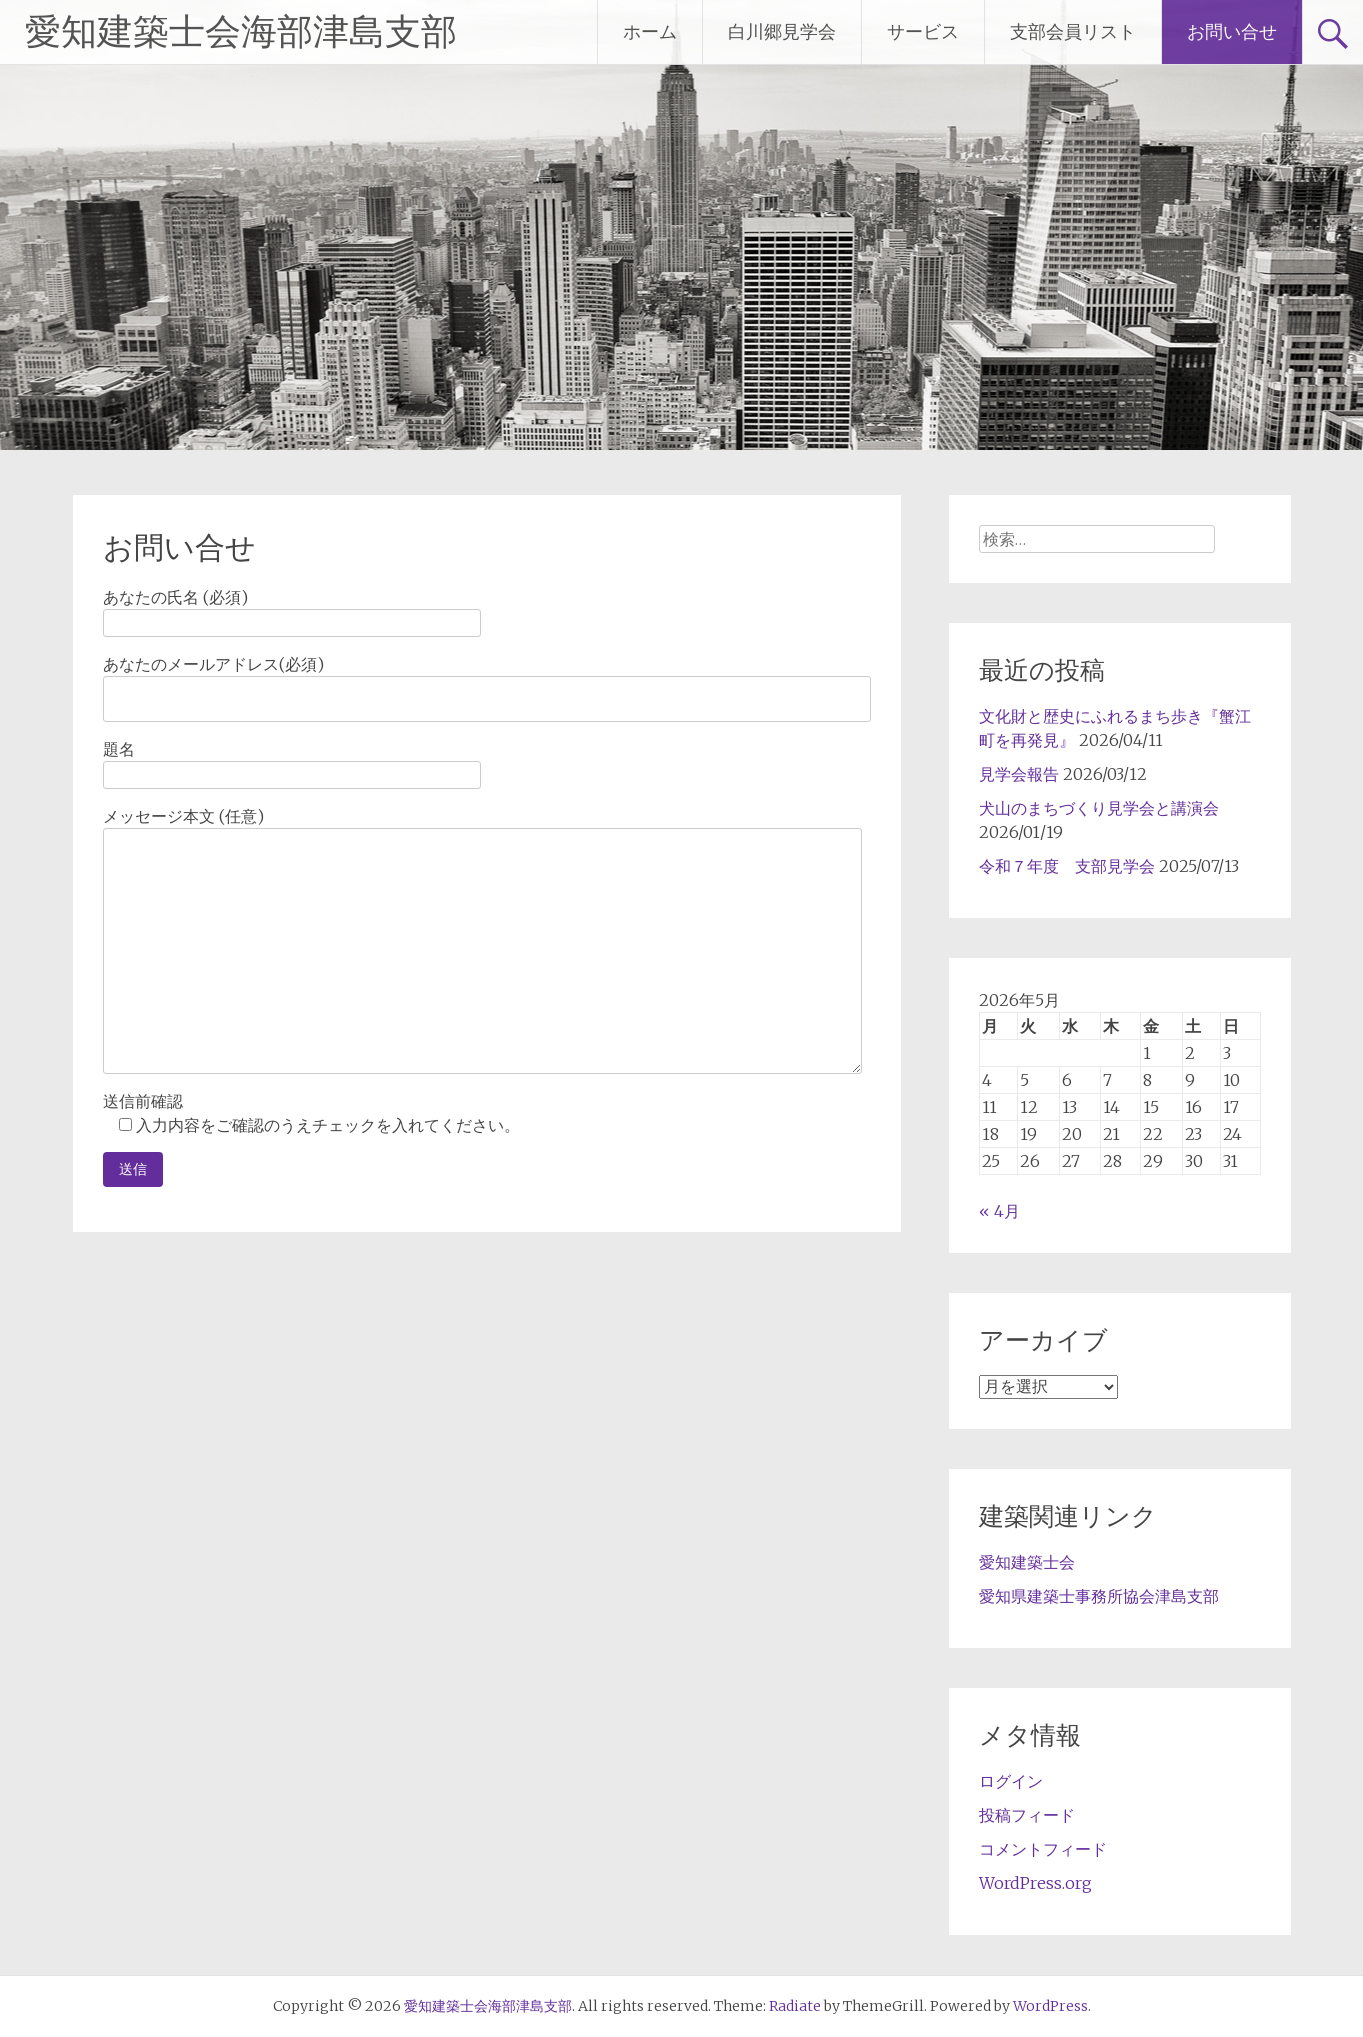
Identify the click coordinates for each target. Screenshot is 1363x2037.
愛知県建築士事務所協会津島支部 (1099, 1596)
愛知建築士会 (1027, 1562)
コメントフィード (1043, 1849)
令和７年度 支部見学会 (1067, 866)
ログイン (1011, 1781)
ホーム (650, 31)
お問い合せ (1232, 31)
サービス (923, 31)
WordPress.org (1035, 1883)
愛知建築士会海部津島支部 (241, 32)
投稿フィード (1027, 1815)
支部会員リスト (1073, 31)
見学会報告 (1019, 774)
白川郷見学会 (782, 31)
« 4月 (999, 1211)
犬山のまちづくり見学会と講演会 (1099, 808)
